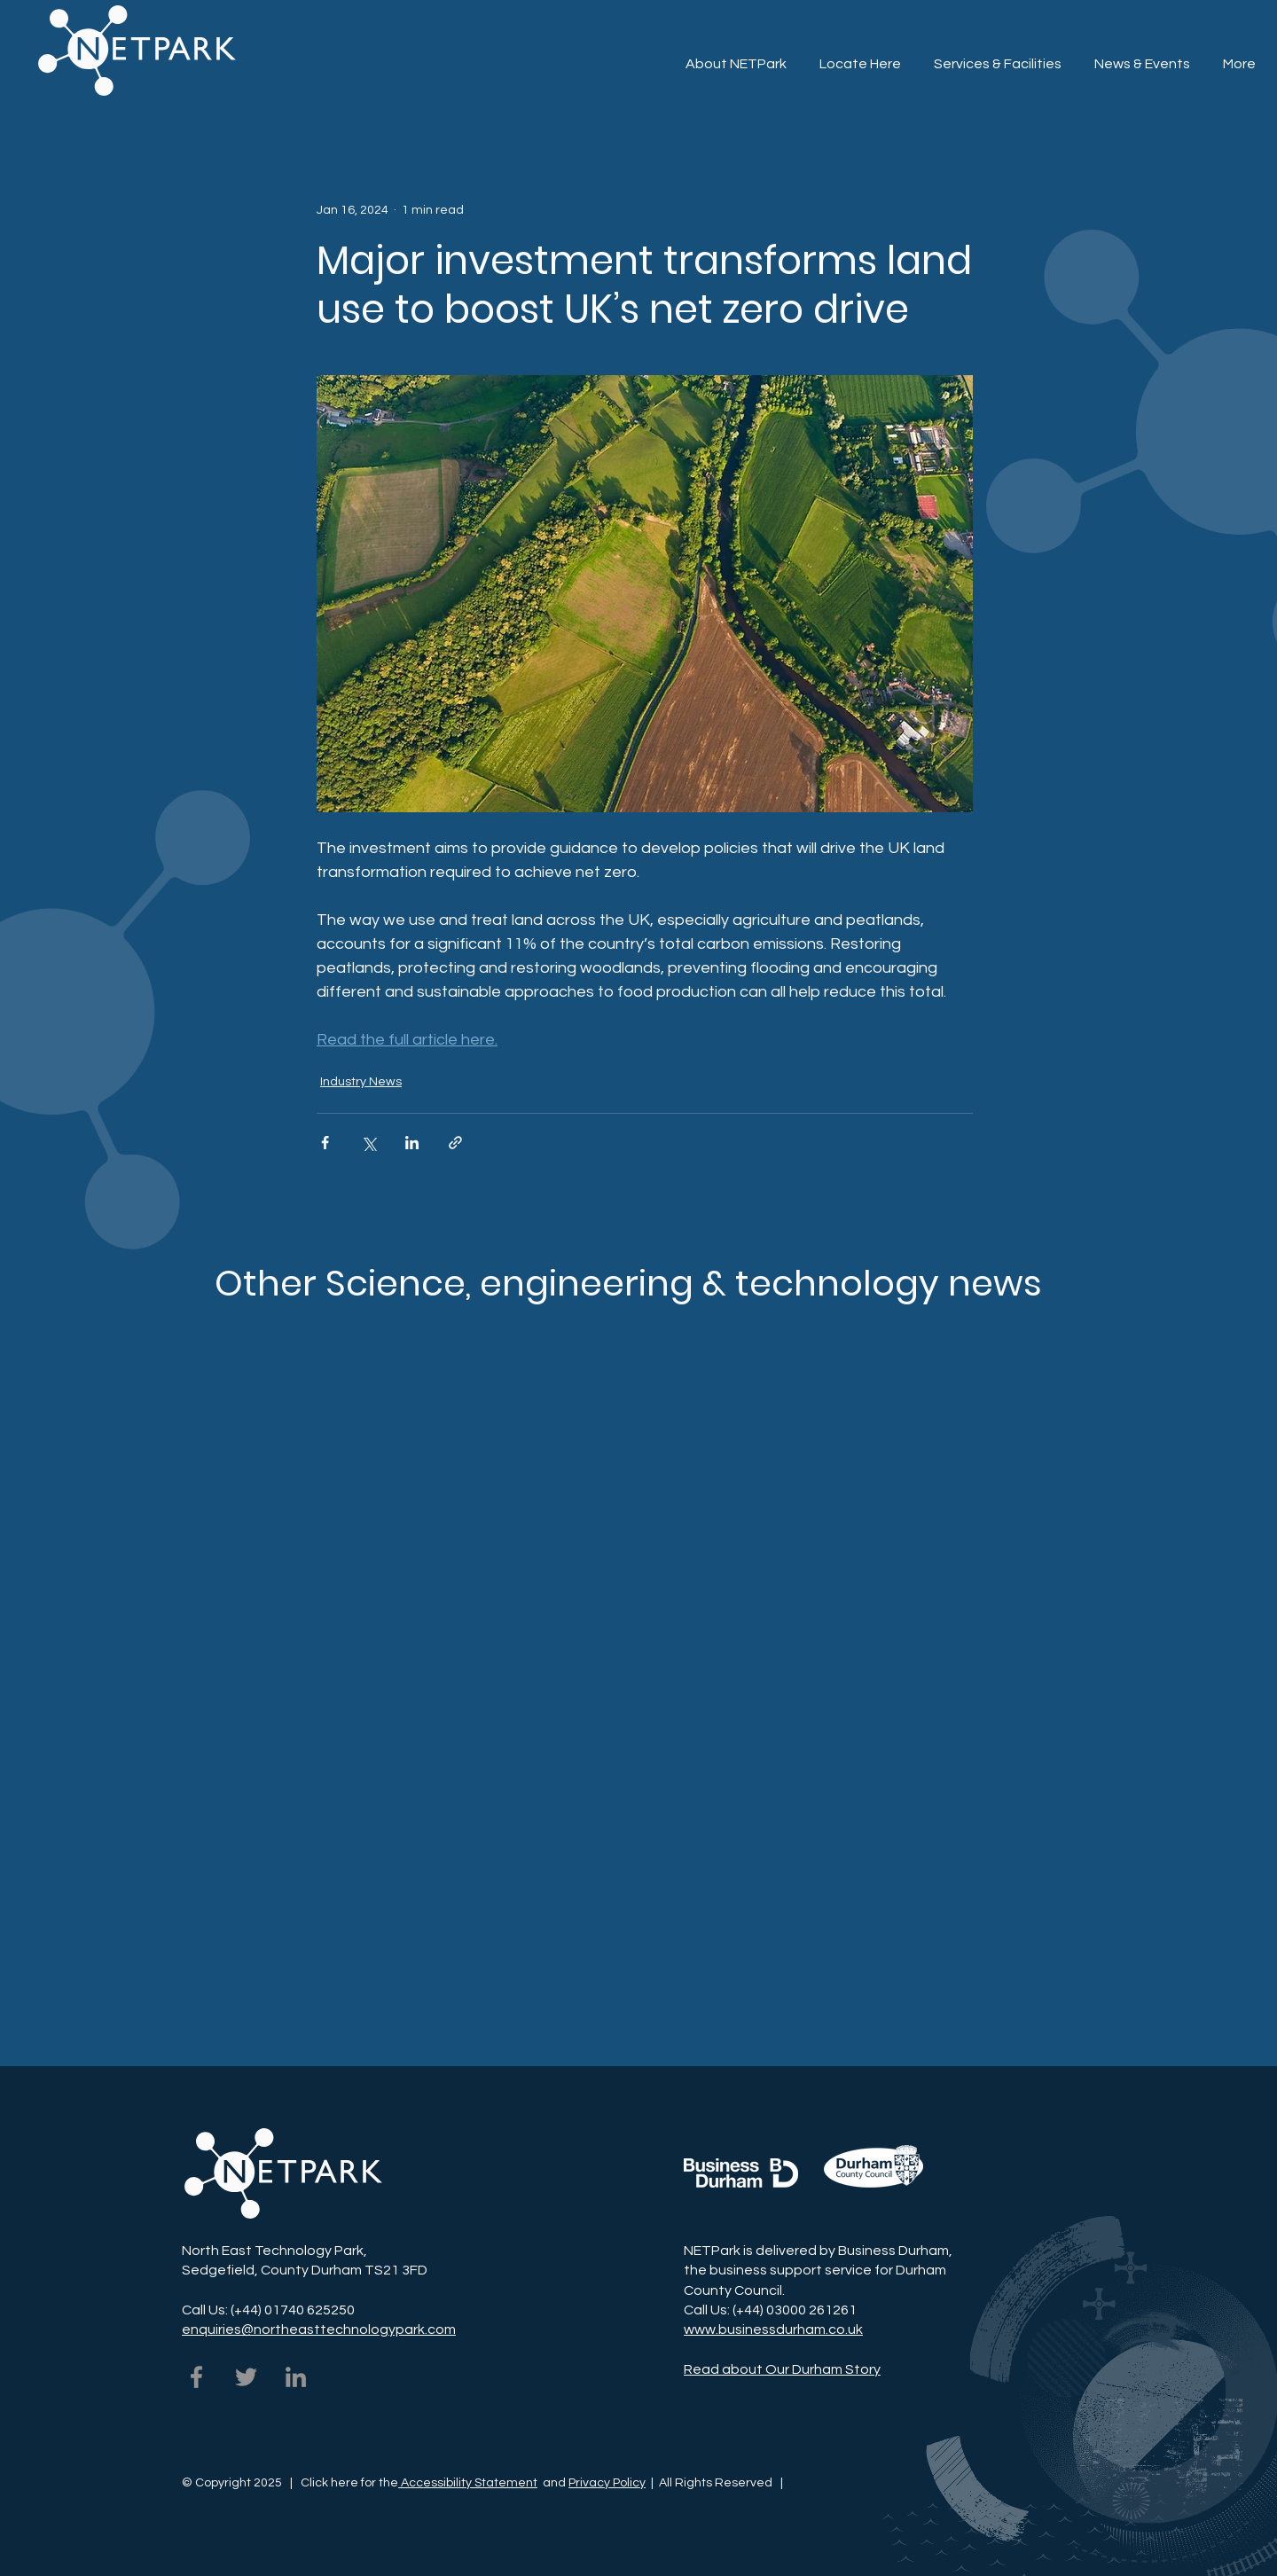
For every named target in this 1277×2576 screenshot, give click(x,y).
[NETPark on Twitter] (246, 2377)
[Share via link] (455, 1142)
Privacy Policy (607, 2483)
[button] (997, 56)
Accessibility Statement (467, 2483)
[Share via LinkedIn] (411, 1142)
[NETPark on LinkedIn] (295, 2377)
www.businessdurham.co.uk (773, 2329)
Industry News (361, 1082)
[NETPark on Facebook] (196, 2377)
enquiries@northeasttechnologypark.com (319, 2329)
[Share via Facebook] (325, 1142)
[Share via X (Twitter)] (368, 1142)
